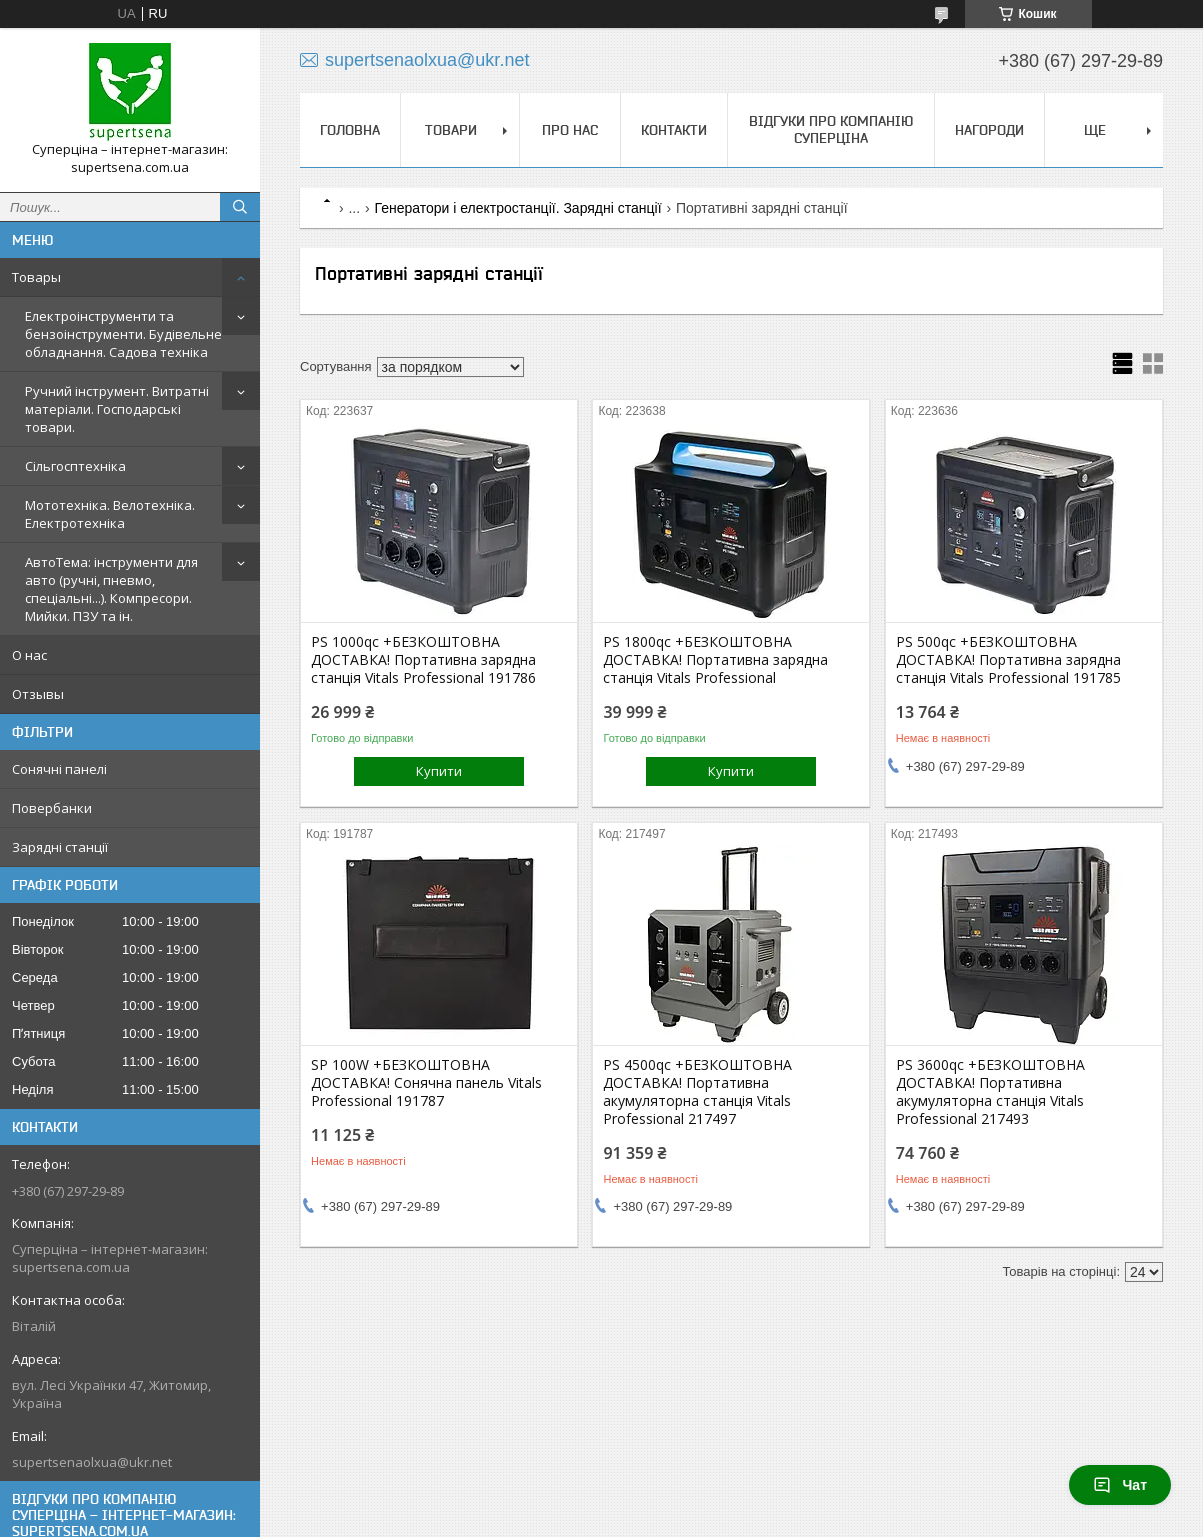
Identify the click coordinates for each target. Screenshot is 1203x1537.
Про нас (570, 130)
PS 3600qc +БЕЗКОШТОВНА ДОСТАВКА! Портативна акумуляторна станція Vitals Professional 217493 (990, 1092)
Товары (36, 277)
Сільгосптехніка (75, 466)
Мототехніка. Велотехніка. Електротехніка (110, 514)
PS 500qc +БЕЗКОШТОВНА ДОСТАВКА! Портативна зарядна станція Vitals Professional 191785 (1008, 660)
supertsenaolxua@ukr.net (92, 1462)
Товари (451, 130)
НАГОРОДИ (989, 130)
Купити (439, 771)
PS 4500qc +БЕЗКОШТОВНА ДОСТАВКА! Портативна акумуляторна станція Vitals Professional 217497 (697, 1092)
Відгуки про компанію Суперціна (831, 129)
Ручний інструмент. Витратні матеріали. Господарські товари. (117, 409)
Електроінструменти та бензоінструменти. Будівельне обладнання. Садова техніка (123, 334)
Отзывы (38, 694)
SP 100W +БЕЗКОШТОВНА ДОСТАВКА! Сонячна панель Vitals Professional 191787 (426, 1083)
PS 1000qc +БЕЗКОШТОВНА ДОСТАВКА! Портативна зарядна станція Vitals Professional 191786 (423, 660)
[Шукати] (240, 207)
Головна (350, 130)
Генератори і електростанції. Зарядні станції (518, 208)
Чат (1120, 1485)
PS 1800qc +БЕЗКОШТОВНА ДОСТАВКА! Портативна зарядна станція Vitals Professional (715, 660)
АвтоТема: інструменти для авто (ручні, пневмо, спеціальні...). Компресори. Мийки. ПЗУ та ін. (111, 589)
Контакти (674, 130)
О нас (29, 655)
